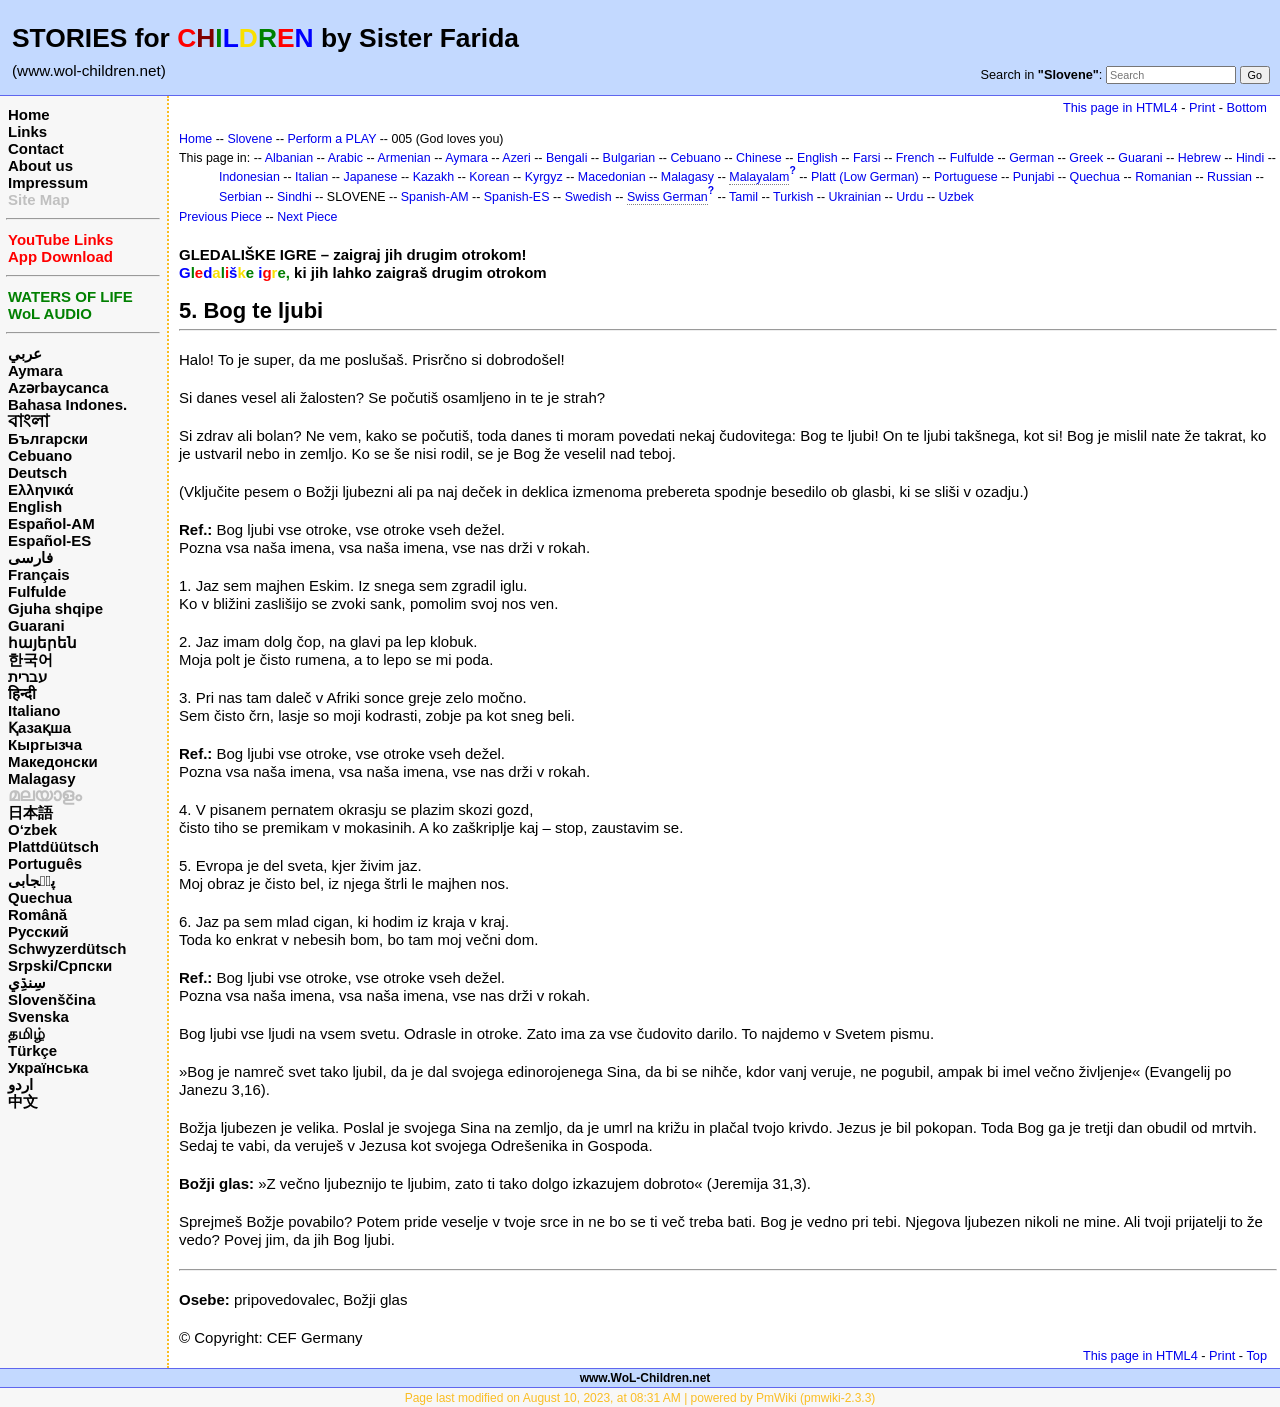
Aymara (35, 370)
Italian (311, 177)
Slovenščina (52, 999)
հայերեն (42, 642)
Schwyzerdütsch (67, 948)
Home (29, 114)
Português (45, 863)
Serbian (240, 197)
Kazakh (434, 177)
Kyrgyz (544, 177)
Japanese (370, 177)
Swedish (588, 197)
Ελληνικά (40, 489)
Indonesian (249, 177)
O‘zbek (32, 829)
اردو (20, 1084)
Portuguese (966, 177)
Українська (48, 1067)
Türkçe (32, 1050)
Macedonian (612, 177)
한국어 (30, 659)
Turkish (793, 197)
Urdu (909, 197)
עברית (27, 676)
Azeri (516, 158)
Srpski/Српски (60, 965)
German (1031, 158)
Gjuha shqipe (55, 608)
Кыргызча (45, 744)
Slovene (249, 139)
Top (1256, 1355)
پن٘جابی (31, 880)
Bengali (567, 158)
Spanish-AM (435, 197)
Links (27, 131)
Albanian (289, 158)
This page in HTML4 (1120, 107)
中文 (23, 1101)
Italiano (34, 710)
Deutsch (37, 472)
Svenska (38, 1016)
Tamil (743, 197)
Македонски (53, 761)
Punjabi (1034, 177)
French (915, 158)
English (35, 506)
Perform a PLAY (332, 139)
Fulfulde (37, 591)
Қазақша (39, 727)
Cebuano (40, 455)
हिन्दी (22, 693)
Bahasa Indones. (67, 404)
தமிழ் (26, 1033)
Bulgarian (629, 158)
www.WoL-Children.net (645, 1378)
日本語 (30, 812)
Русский (38, 931)
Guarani (36, 625)
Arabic (345, 158)
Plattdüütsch (53, 846)
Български (48, 438)
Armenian (403, 158)
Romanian (1163, 177)
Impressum (48, 182)
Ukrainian (855, 197)
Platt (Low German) (865, 177)
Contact (36, 148)
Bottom (1247, 107)
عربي (25, 353)
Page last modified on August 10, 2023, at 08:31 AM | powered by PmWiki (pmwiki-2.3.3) (640, 1398)
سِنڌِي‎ (27, 982)
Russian (1229, 177)
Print (1202, 107)
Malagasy (42, 778)
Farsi (867, 158)
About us (40, 165)
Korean (489, 177)
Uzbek (956, 197)
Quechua (40, 897)
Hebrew (1199, 158)
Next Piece (307, 217)
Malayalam (759, 177)
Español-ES (49, 540)
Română (37, 914)
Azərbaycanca (58, 387)
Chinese (759, 158)
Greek (1086, 158)
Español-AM (51, 523)
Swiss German (667, 197)
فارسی (30, 557)
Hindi (1250, 158)
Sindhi (294, 197)
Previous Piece (220, 217)
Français (39, 574)
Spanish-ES (517, 197)
